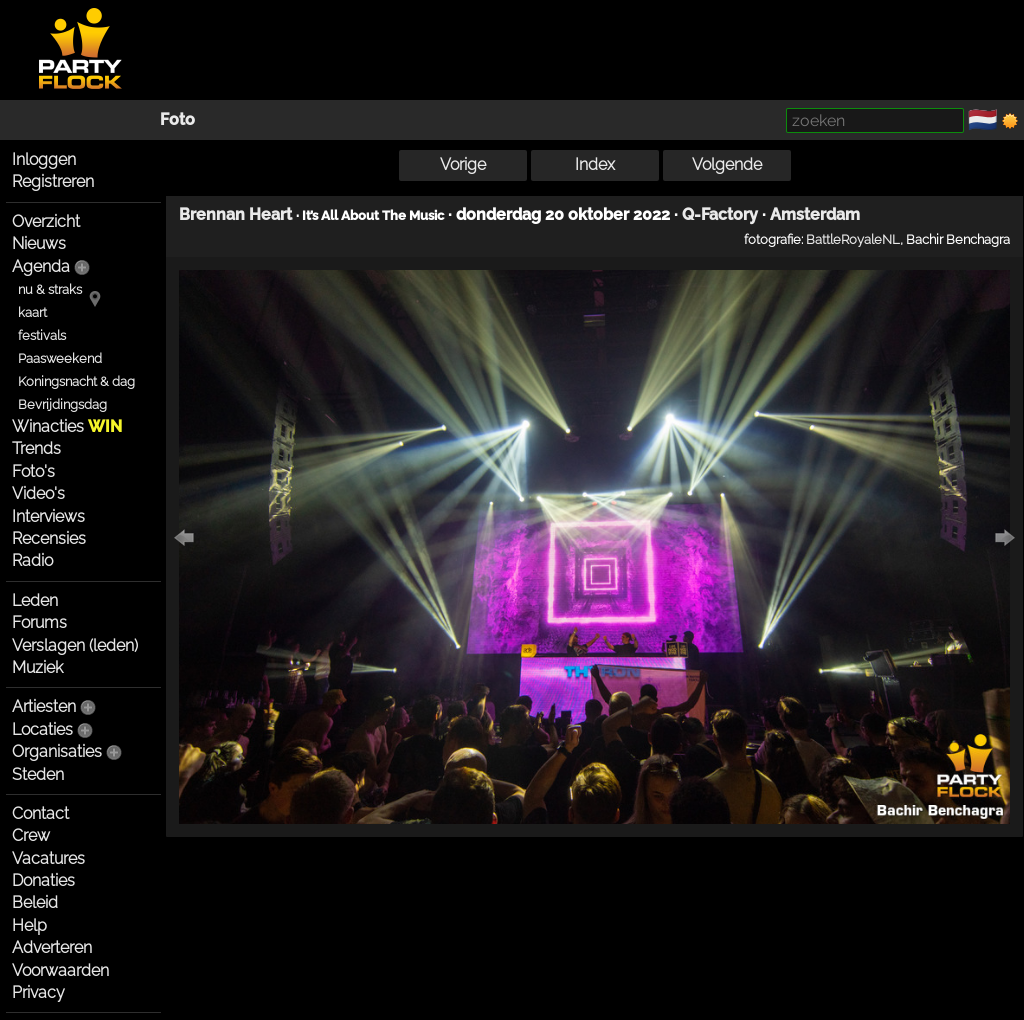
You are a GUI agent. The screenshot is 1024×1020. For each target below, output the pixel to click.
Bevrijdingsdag (62, 404)
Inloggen (44, 159)
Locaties (42, 729)
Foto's (33, 471)
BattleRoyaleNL (853, 239)
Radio (32, 560)
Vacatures (48, 858)
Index (595, 164)
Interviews (48, 516)
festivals (42, 335)
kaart (32, 312)
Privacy (38, 992)
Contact (40, 813)
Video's (38, 493)
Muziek (37, 667)
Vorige (463, 164)
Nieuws (39, 243)
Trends (36, 448)
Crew (31, 835)
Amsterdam (815, 214)
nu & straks (50, 289)
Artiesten (44, 706)
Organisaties (57, 751)
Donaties (43, 880)
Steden (38, 774)
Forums (39, 622)
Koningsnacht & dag (76, 381)
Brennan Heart (235, 214)
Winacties (67, 426)
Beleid (35, 902)
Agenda (41, 266)
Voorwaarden (60, 970)
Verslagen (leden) (75, 645)
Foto (177, 119)
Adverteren (52, 947)
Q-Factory (720, 214)
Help (29, 925)
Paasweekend (60, 358)
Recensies (49, 538)
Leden (35, 600)
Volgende (727, 164)
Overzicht (46, 221)
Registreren (53, 181)
